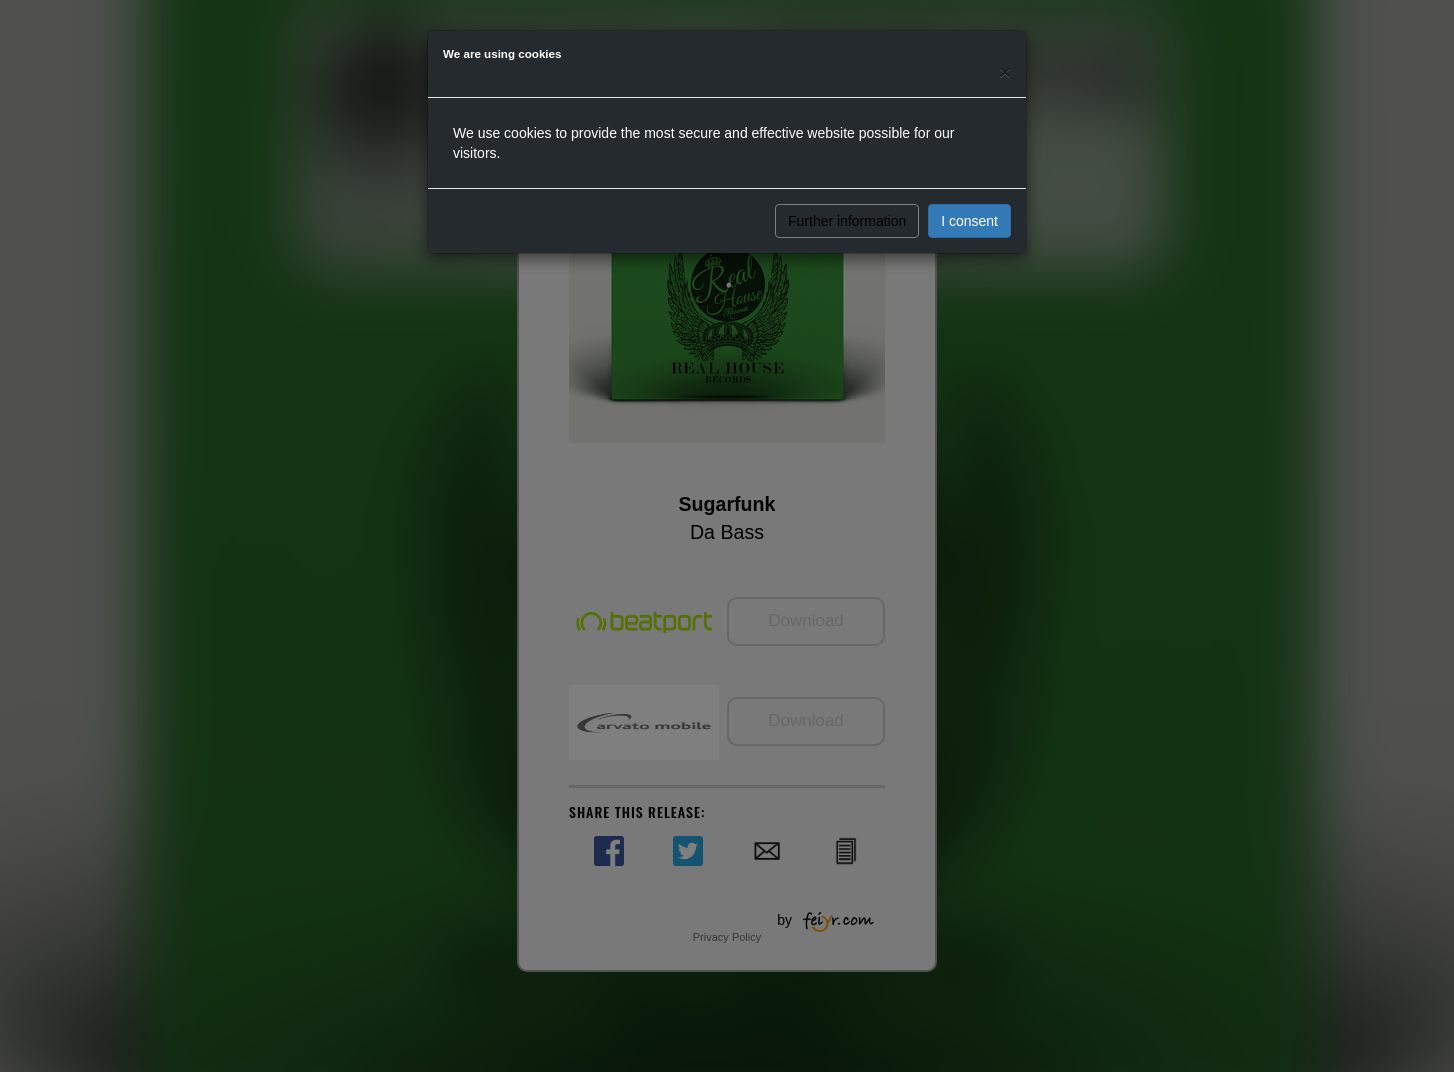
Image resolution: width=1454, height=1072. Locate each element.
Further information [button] (847, 221)
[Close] (1005, 71)
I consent (969, 221)
